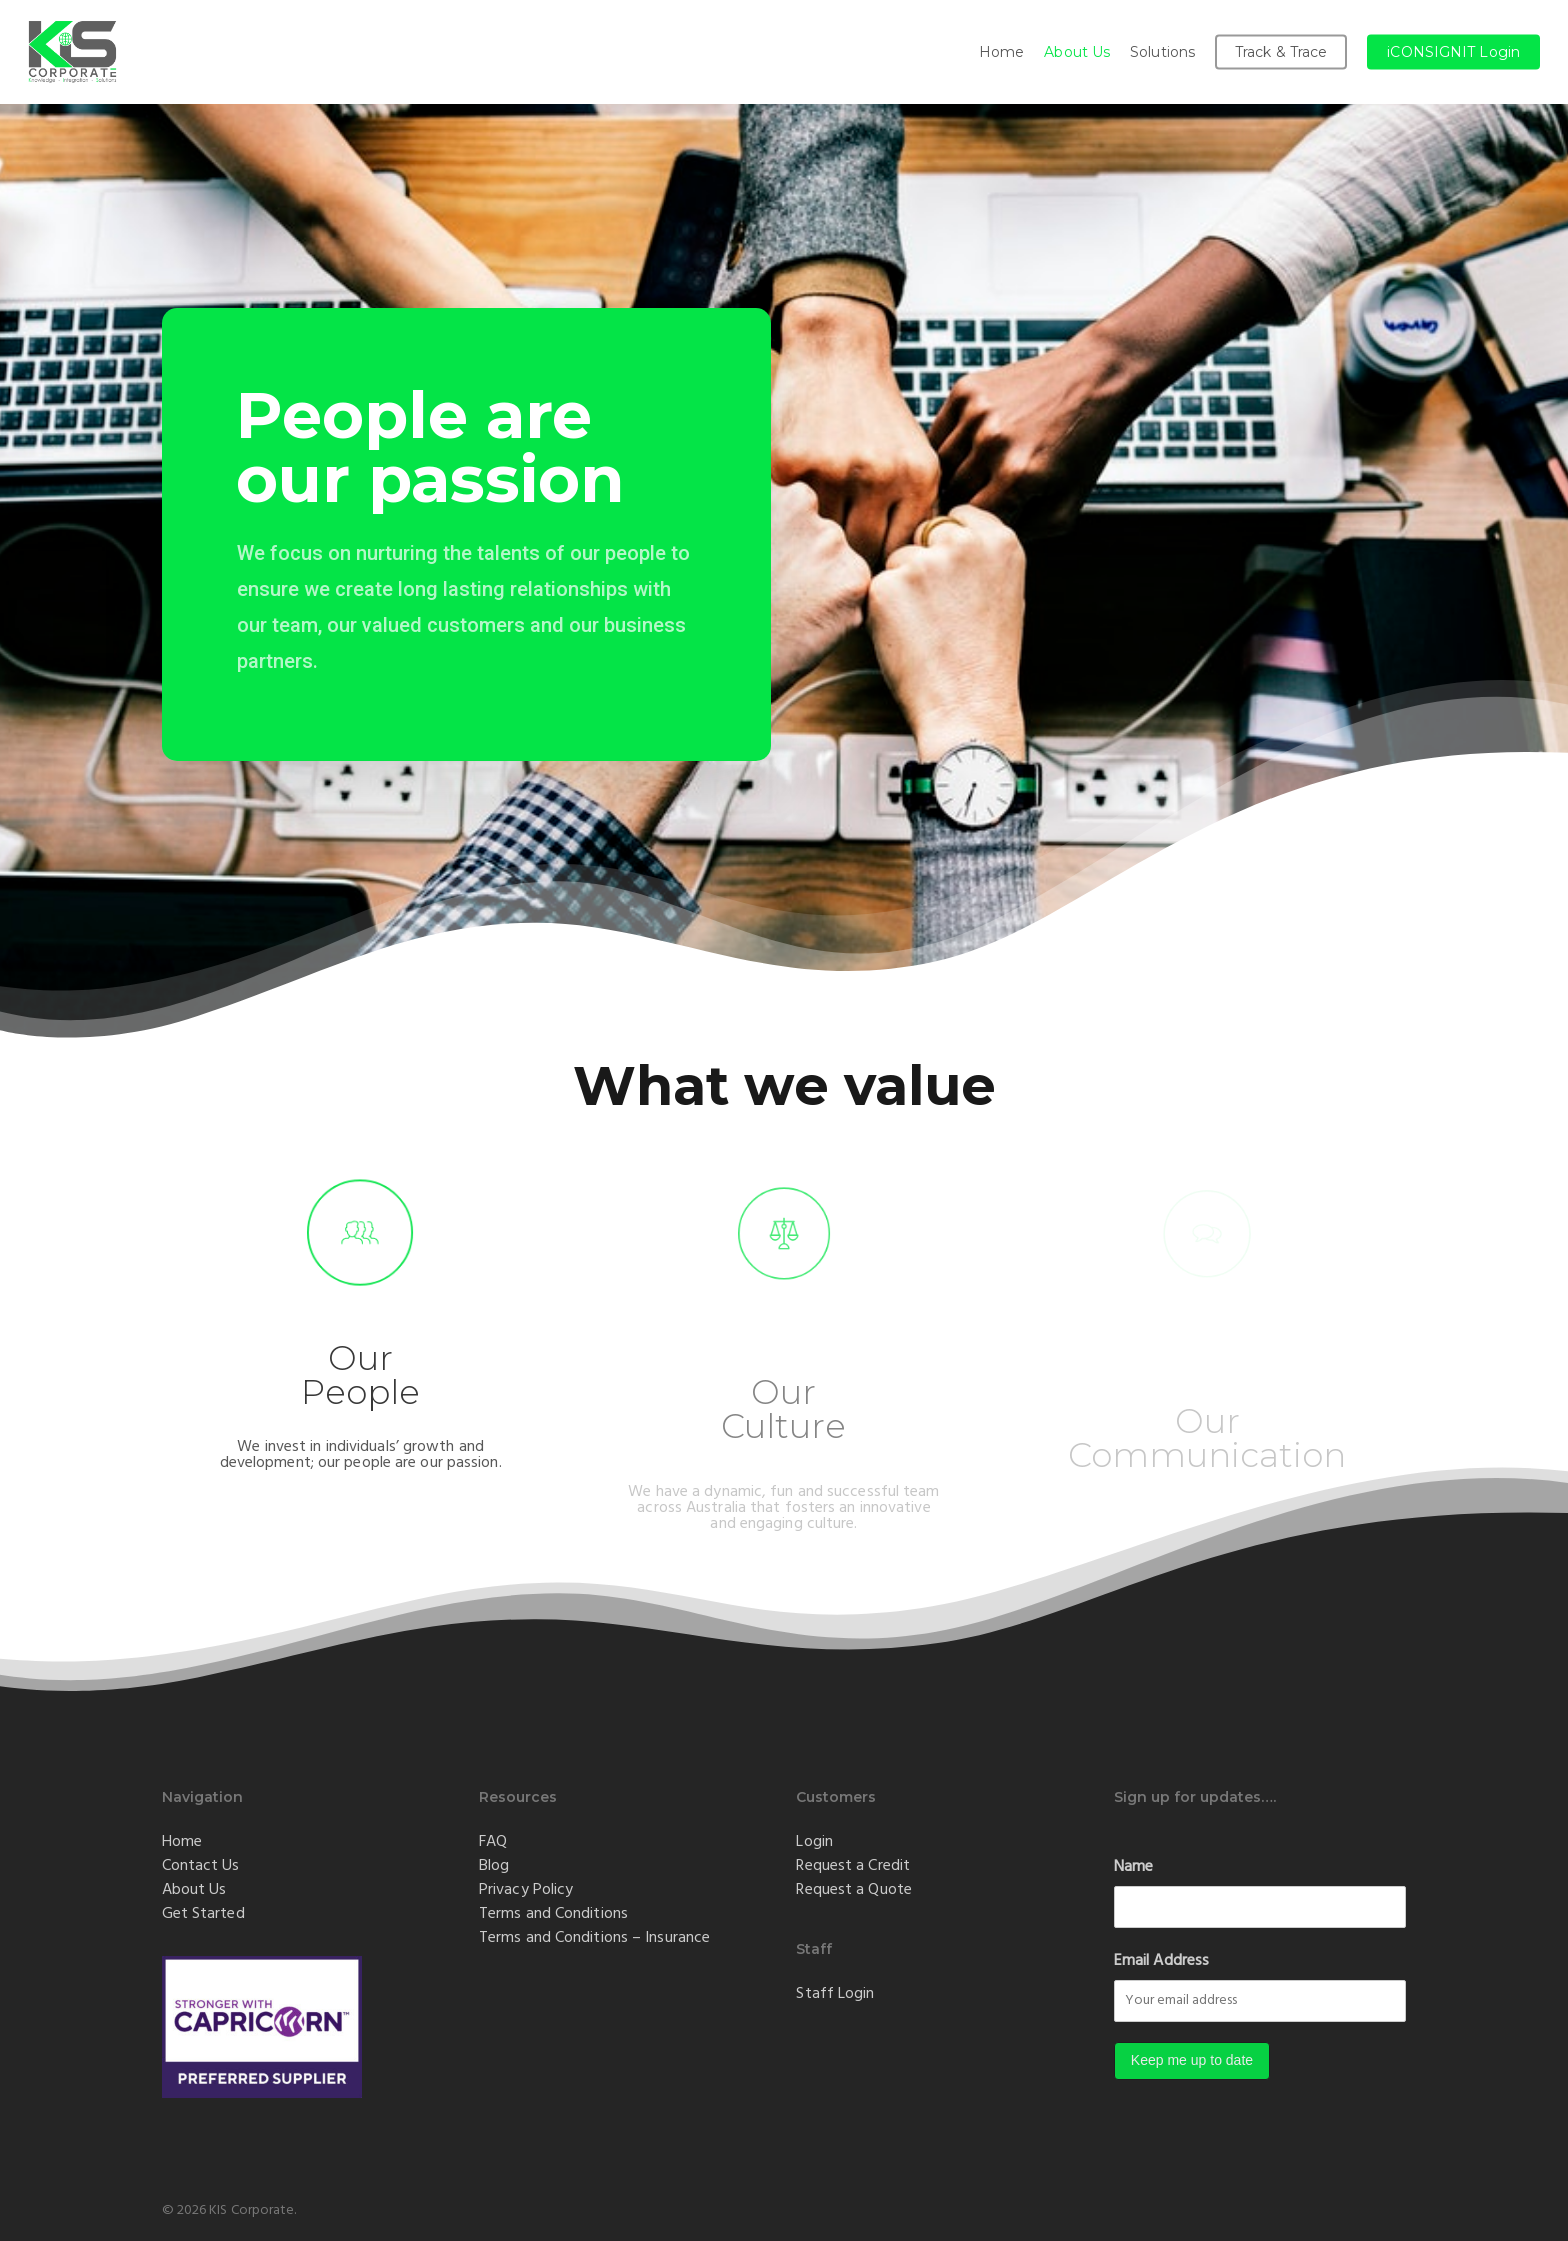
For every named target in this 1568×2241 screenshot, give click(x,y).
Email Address (1161, 1960)
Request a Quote (854, 1889)
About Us (194, 1889)
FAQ (493, 1841)
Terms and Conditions (553, 1913)
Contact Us (201, 1865)
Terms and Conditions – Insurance (594, 1937)
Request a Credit (853, 1865)
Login (814, 1841)
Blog (494, 1865)
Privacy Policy (526, 1889)
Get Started (203, 1913)
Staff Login (835, 1993)
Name (1133, 1866)
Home (182, 1841)
